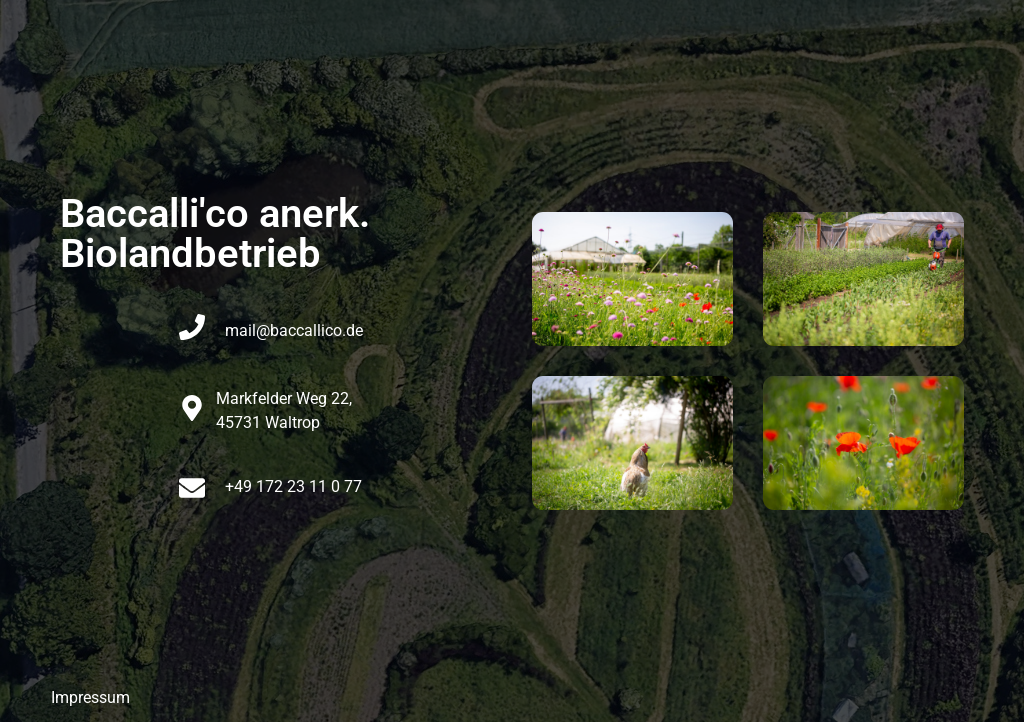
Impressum (90, 697)
